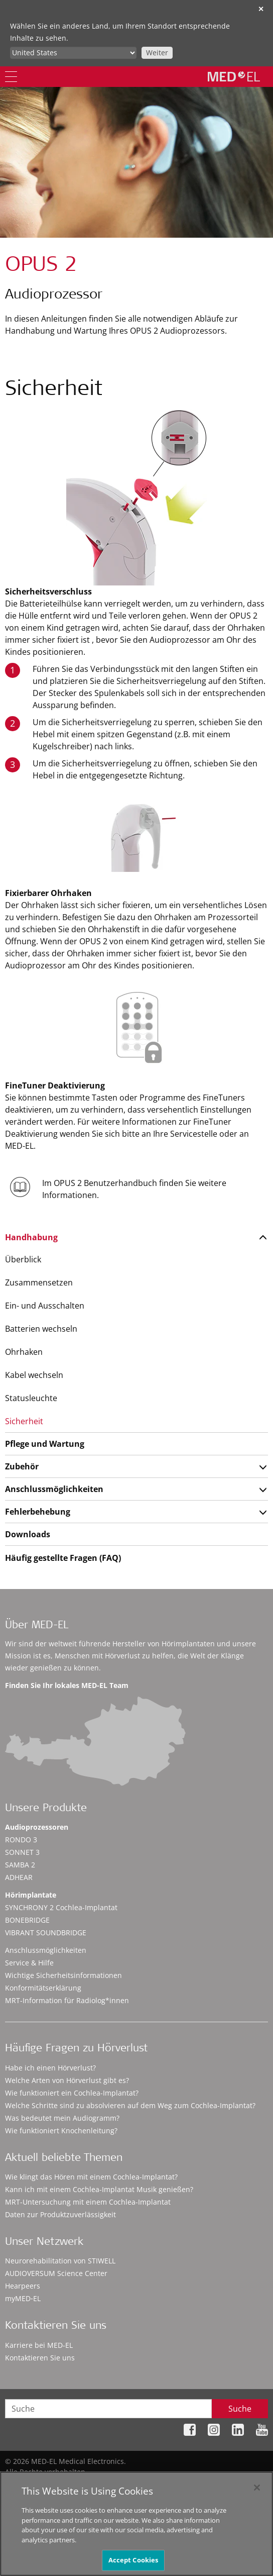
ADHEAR (19, 1877)
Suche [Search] (239, 2408)
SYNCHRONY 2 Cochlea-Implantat (61, 1907)
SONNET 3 (22, 1852)
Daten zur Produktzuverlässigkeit (60, 2214)
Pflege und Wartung (44, 1443)
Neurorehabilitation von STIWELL (60, 2260)
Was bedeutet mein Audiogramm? (62, 2118)
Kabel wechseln (34, 1374)
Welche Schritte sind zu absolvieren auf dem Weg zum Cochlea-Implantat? (130, 2105)
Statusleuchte (31, 1398)
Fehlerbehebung (37, 1511)
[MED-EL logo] (234, 76)
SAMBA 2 (20, 1864)
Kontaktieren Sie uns (40, 2357)
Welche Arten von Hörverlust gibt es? (67, 2080)
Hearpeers (22, 2286)
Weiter (157, 52)
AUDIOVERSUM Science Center (56, 2273)
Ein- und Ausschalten (44, 1305)
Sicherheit (24, 1421)
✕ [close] (261, 9)
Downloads (27, 1534)
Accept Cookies (133, 2559)
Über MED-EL (36, 1626)
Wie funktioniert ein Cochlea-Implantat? (72, 2093)
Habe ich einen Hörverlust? (50, 2067)
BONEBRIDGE (27, 1920)
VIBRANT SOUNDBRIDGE (45, 1932)
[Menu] (11, 76)
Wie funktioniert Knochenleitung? (61, 2130)
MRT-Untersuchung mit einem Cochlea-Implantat (88, 2202)
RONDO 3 (21, 1839)
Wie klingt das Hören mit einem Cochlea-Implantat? (91, 2177)
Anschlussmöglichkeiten (54, 1489)
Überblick (23, 1259)
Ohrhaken (24, 1351)
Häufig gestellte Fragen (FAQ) (63, 1557)
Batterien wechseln (41, 1328)
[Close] (257, 2487)
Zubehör (22, 1466)
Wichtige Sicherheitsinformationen (63, 1975)
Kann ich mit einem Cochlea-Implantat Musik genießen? (99, 2189)
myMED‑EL (23, 2298)
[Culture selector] (73, 53)
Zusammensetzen (39, 1282)
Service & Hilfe (29, 1962)
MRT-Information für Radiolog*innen (67, 2000)
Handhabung (31, 1237)
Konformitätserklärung (43, 1988)
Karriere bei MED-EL (39, 2345)
